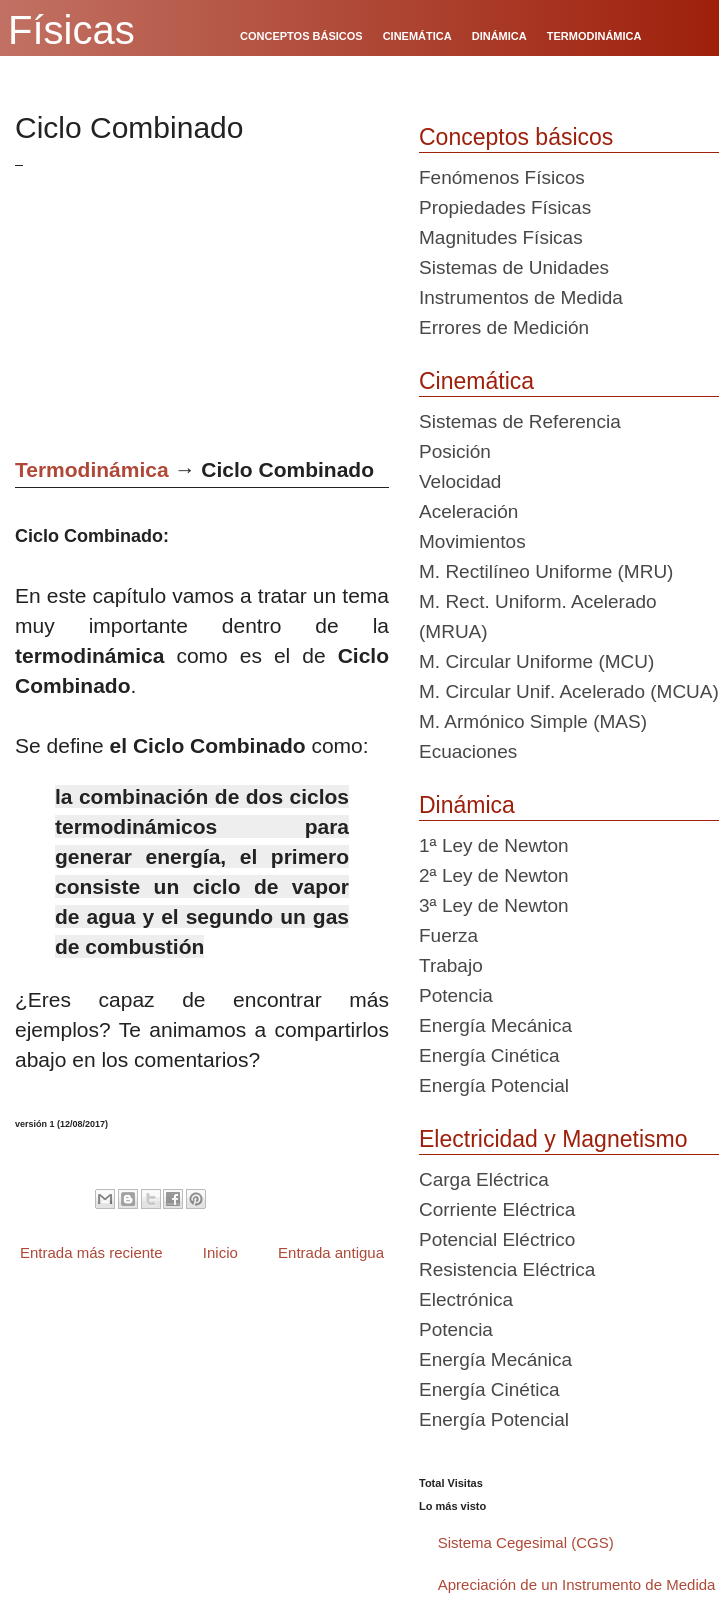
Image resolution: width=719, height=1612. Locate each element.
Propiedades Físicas (505, 207)
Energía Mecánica (495, 1025)
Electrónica (466, 1299)
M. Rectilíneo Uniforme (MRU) (546, 571)
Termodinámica (92, 469)
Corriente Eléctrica (497, 1209)
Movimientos (472, 541)
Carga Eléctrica (484, 1179)
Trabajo (451, 965)
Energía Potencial (494, 1085)
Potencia (456, 995)
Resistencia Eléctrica (507, 1269)
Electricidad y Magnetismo (553, 1139)
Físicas (71, 30)
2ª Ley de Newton (494, 875)
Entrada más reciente (91, 1252)
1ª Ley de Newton (494, 845)
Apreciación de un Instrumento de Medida (577, 1584)
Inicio (220, 1252)
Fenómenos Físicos (502, 177)
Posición (455, 451)
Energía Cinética (489, 1055)
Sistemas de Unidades (514, 267)
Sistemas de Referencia (520, 421)
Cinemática (476, 381)
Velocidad (460, 481)
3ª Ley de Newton (494, 905)
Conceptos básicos (516, 137)
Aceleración (468, 511)
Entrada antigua (331, 1252)
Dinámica (467, 805)
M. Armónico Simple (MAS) (533, 721)
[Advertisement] (213, 305)
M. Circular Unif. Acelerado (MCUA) (569, 691)
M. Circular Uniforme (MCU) (536, 661)
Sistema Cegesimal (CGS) (526, 1542)
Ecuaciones (468, 751)
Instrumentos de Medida (521, 297)
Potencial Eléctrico (497, 1239)
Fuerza (448, 935)
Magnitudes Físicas (501, 237)
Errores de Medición (504, 327)
